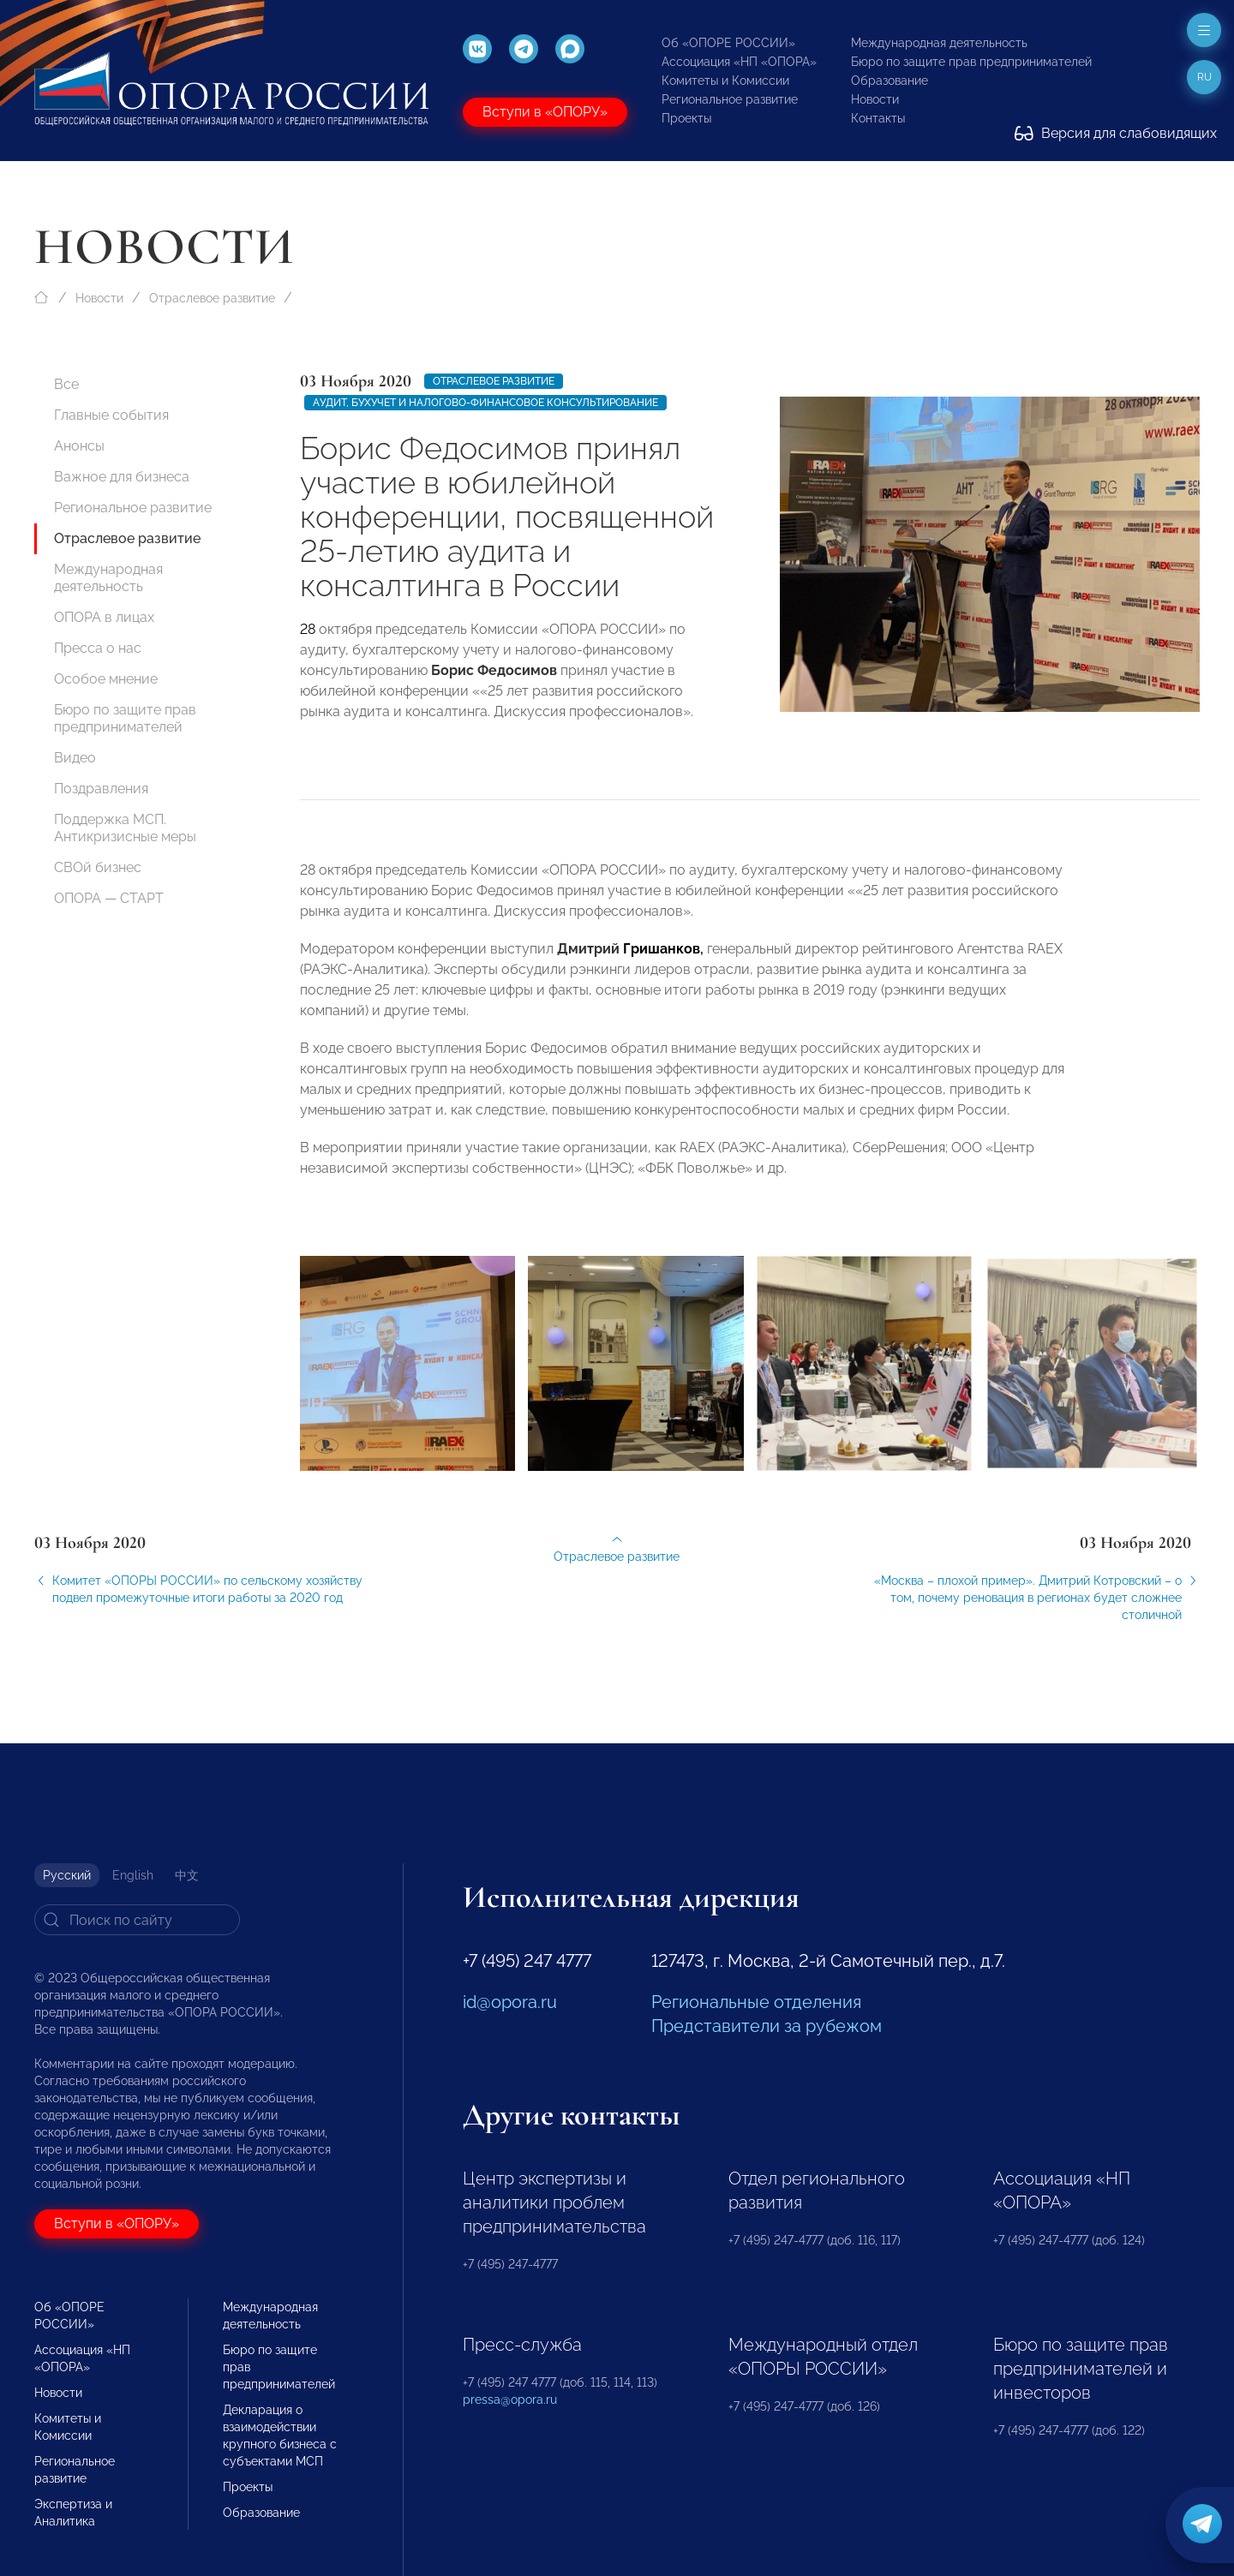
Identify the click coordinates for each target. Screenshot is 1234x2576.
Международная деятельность (939, 43)
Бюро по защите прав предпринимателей (971, 62)
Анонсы (79, 446)
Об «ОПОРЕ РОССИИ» (728, 43)
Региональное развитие (730, 99)
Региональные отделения (756, 2002)
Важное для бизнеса (121, 477)
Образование (889, 80)
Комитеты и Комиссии (725, 80)
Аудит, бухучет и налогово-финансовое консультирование (485, 403)
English (132, 1875)
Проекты (686, 118)
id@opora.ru (510, 2002)
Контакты (878, 118)
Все (66, 384)
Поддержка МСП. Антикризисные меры (125, 828)
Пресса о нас (97, 648)
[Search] (137, 1919)
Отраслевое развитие (212, 298)
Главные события (111, 415)
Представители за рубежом (766, 2026)
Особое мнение (106, 679)
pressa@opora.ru (510, 2399)
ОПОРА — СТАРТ (109, 898)
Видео (75, 758)
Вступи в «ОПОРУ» (545, 112)
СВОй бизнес (97, 867)
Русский (67, 1875)
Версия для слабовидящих (1116, 133)
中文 (187, 1875)
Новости (875, 99)
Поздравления (101, 788)
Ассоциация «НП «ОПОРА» (739, 62)
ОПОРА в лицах (104, 617)
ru (1204, 77)
